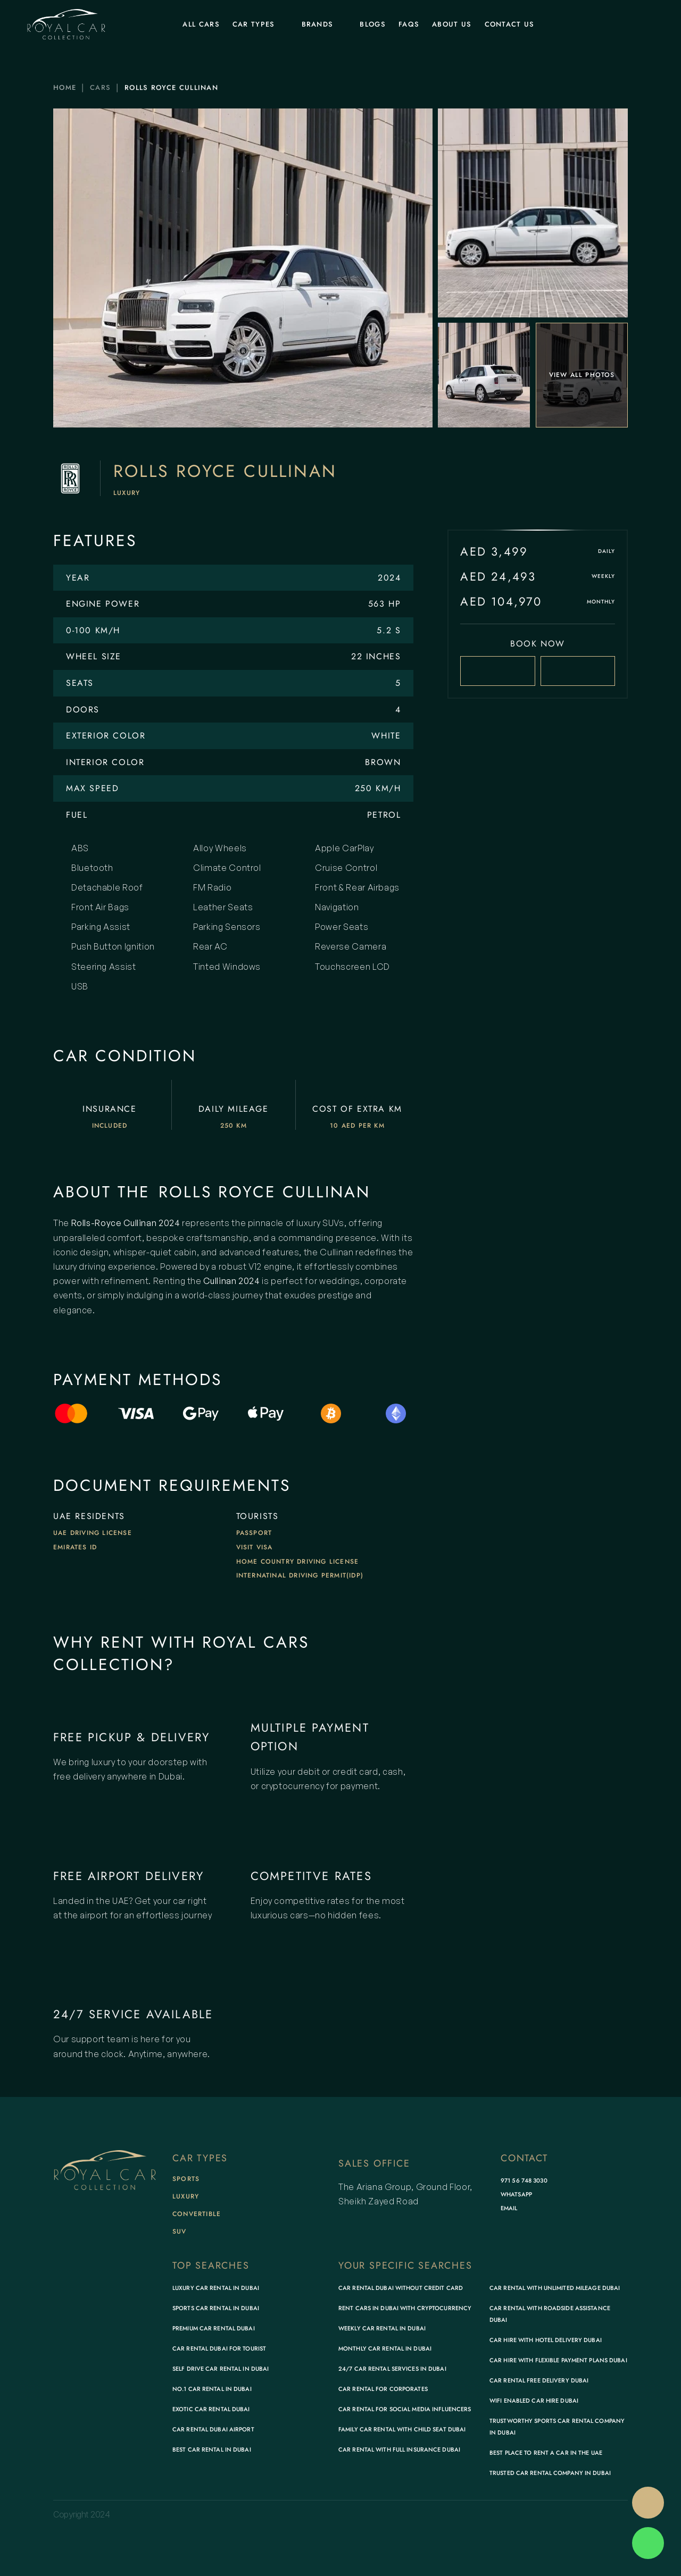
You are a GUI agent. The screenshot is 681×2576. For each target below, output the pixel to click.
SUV (179, 2231)
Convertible (196, 2214)
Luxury (126, 493)
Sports (186, 2179)
